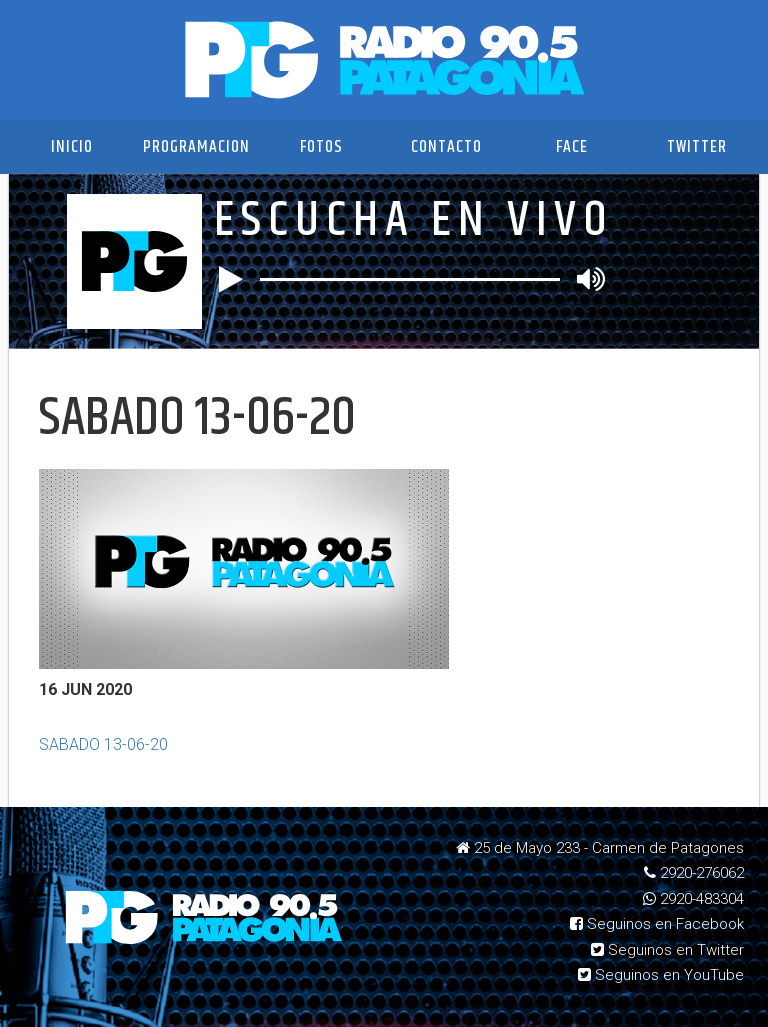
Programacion (196, 147)
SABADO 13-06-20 (103, 744)
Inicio (72, 147)
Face (572, 147)
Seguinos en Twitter (667, 950)
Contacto (446, 147)
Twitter (697, 147)
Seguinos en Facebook (657, 924)
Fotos (321, 147)
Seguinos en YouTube (661, 975)
